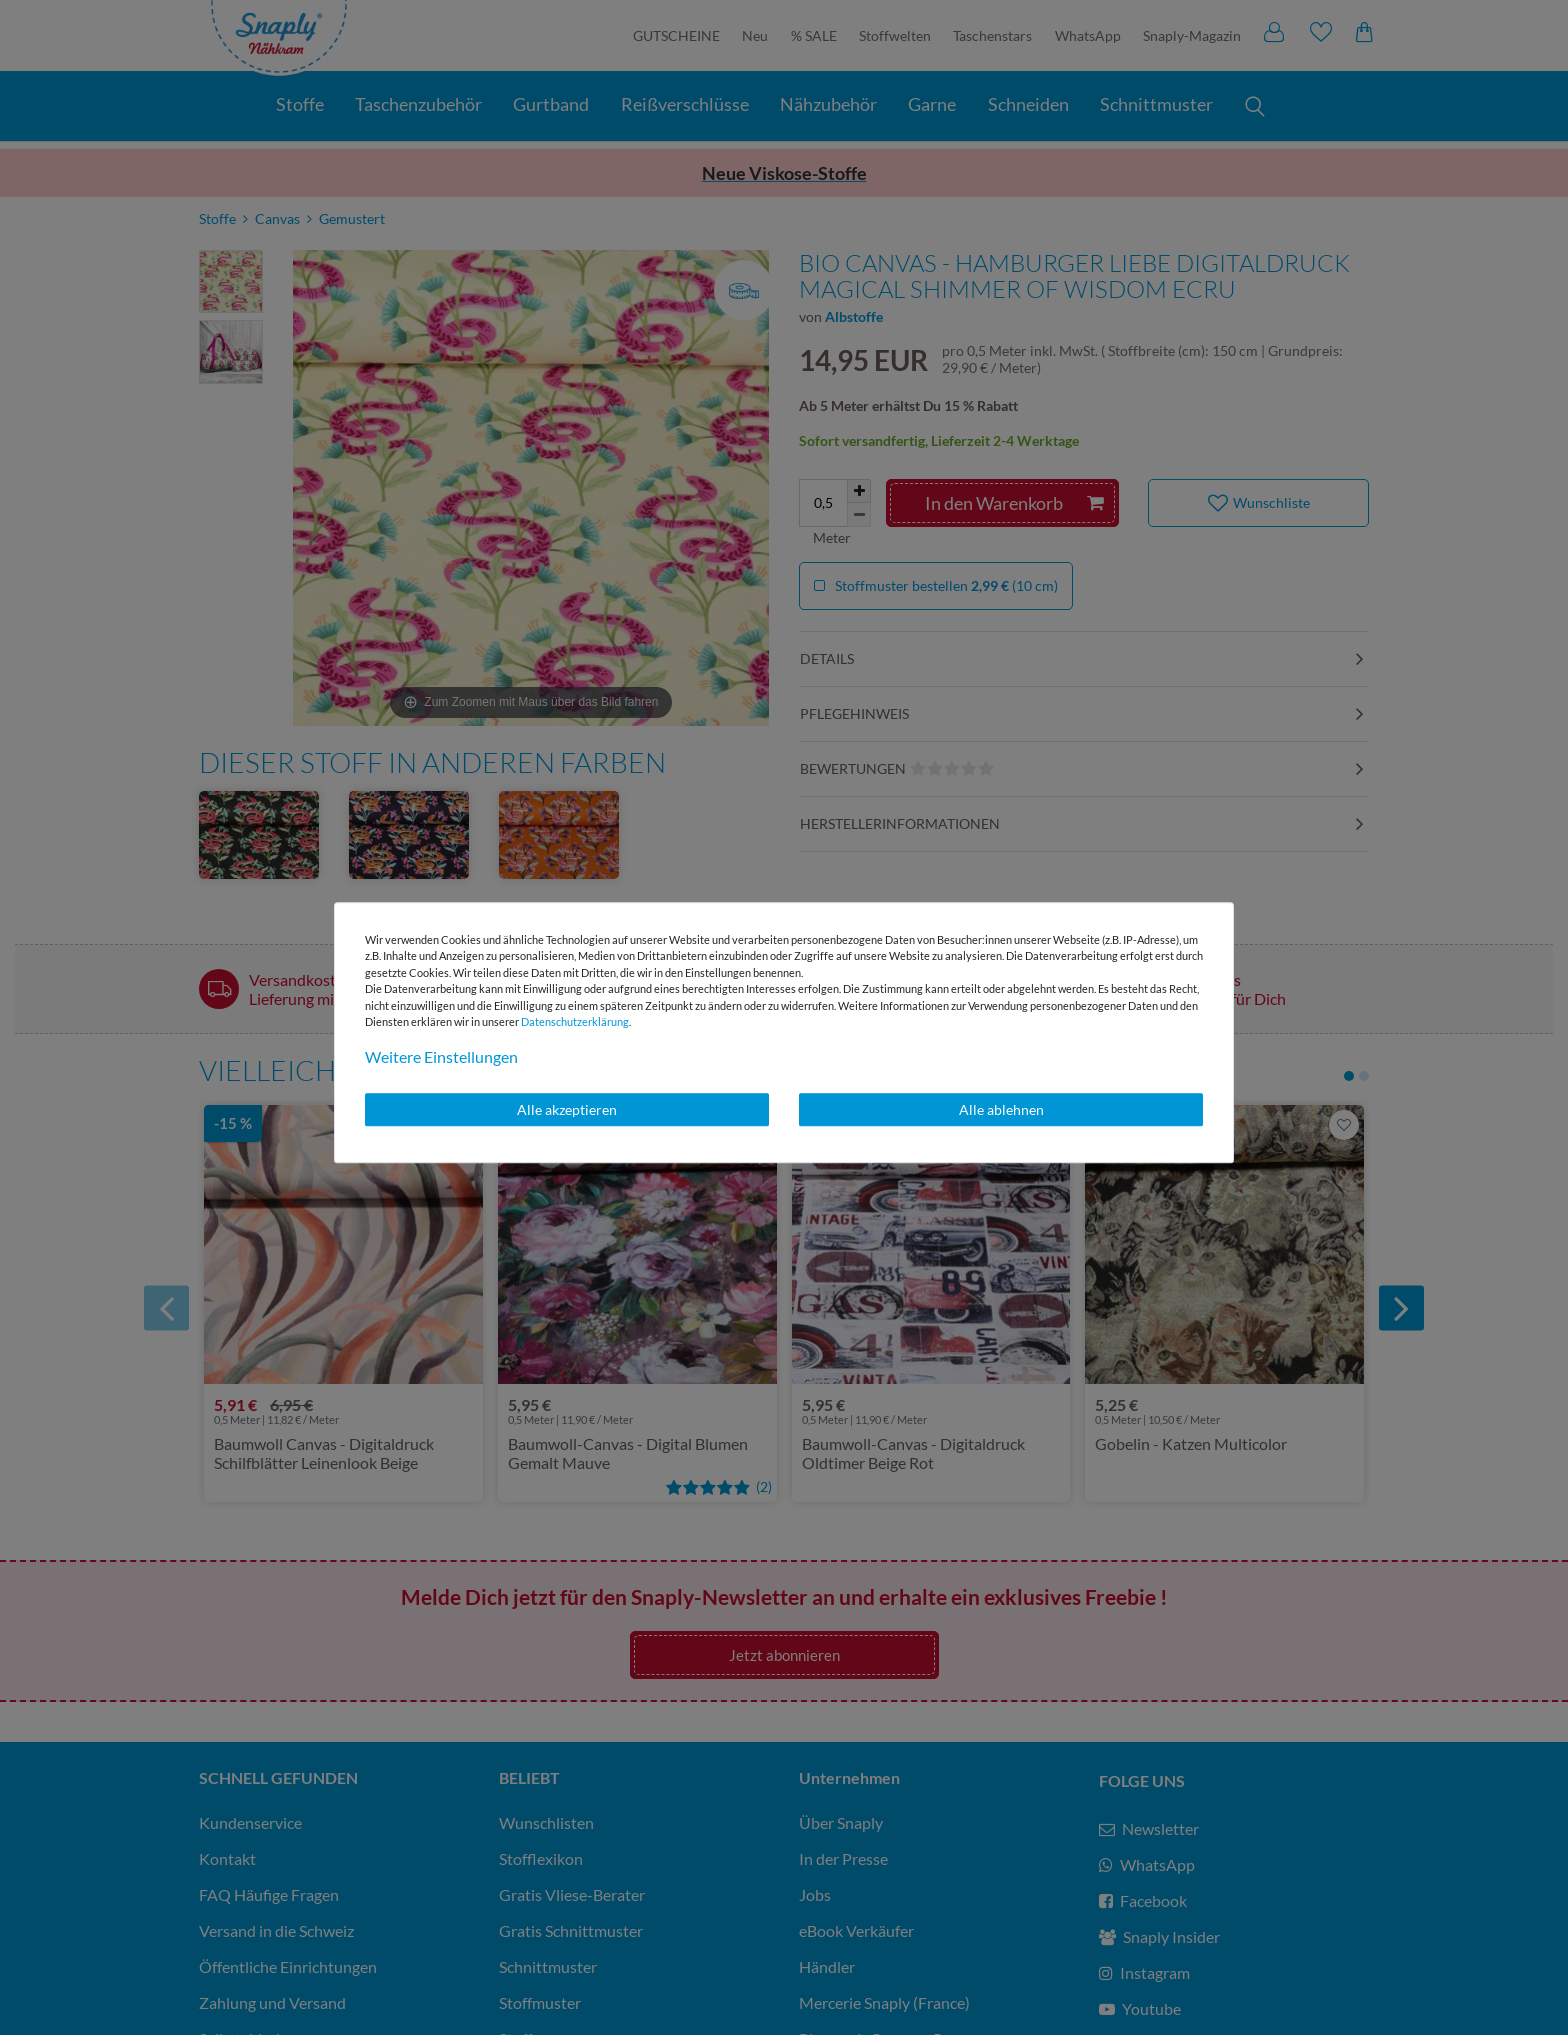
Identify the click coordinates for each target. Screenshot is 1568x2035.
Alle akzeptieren (567, 1109)
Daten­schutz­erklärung (575, 1021)
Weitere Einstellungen (441, 1056)
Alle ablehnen (1001, 1109)
